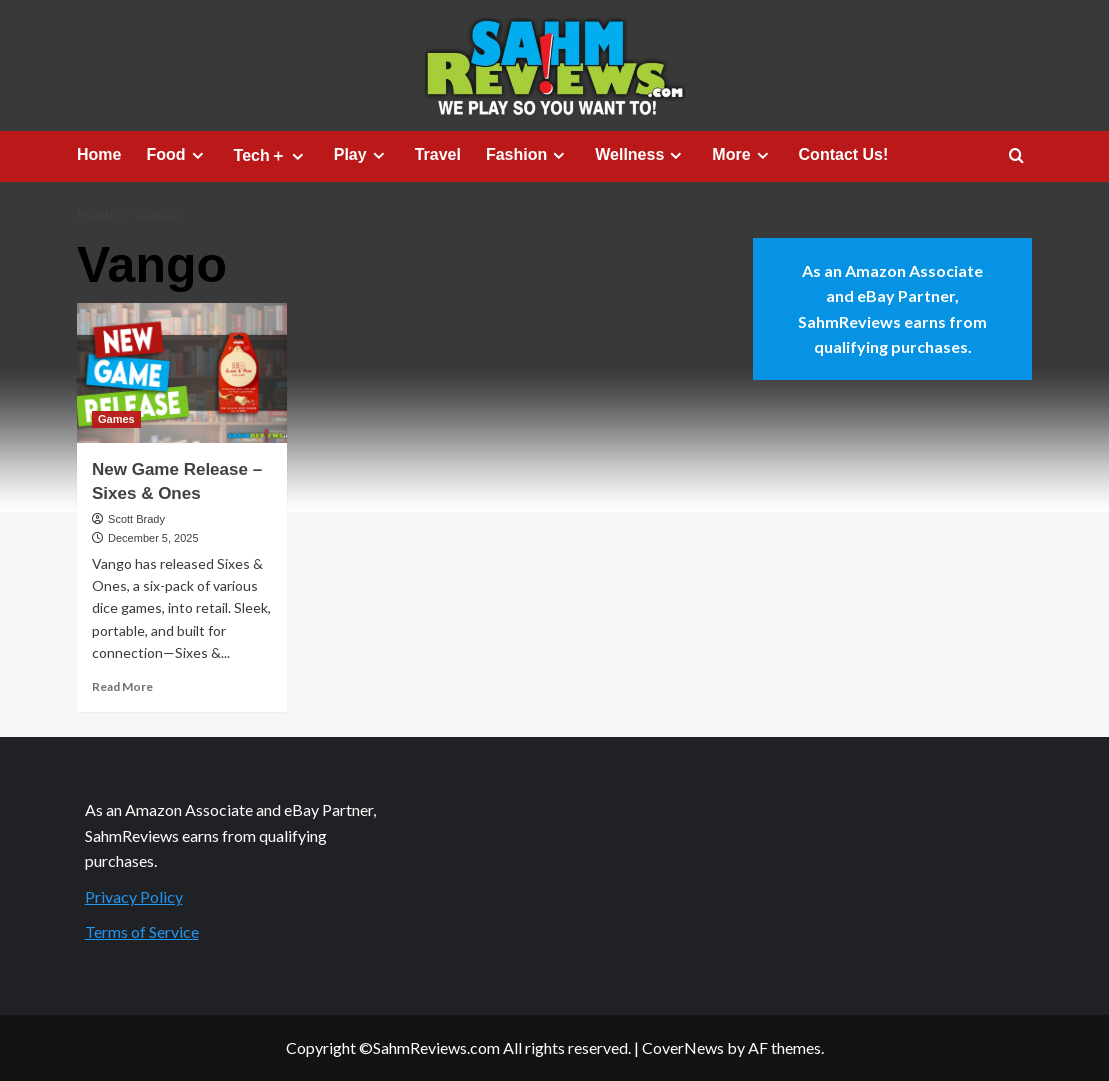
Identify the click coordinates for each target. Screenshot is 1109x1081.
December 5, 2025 (153, 538)
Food (177, 155)
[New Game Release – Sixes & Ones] (182, 373)
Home (99, 154)
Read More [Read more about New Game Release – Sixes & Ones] (122, 686)
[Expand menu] (197, 155)
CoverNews (683, 1047)
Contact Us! (844, 154)
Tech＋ (271, 156)
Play (362, 155)
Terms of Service (142, 931)
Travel (438, 154)
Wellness (641, 155)
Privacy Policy (134, 896)
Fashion (528, 155)
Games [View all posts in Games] (116, 419)
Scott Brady (136, 519)
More (742, 155)
